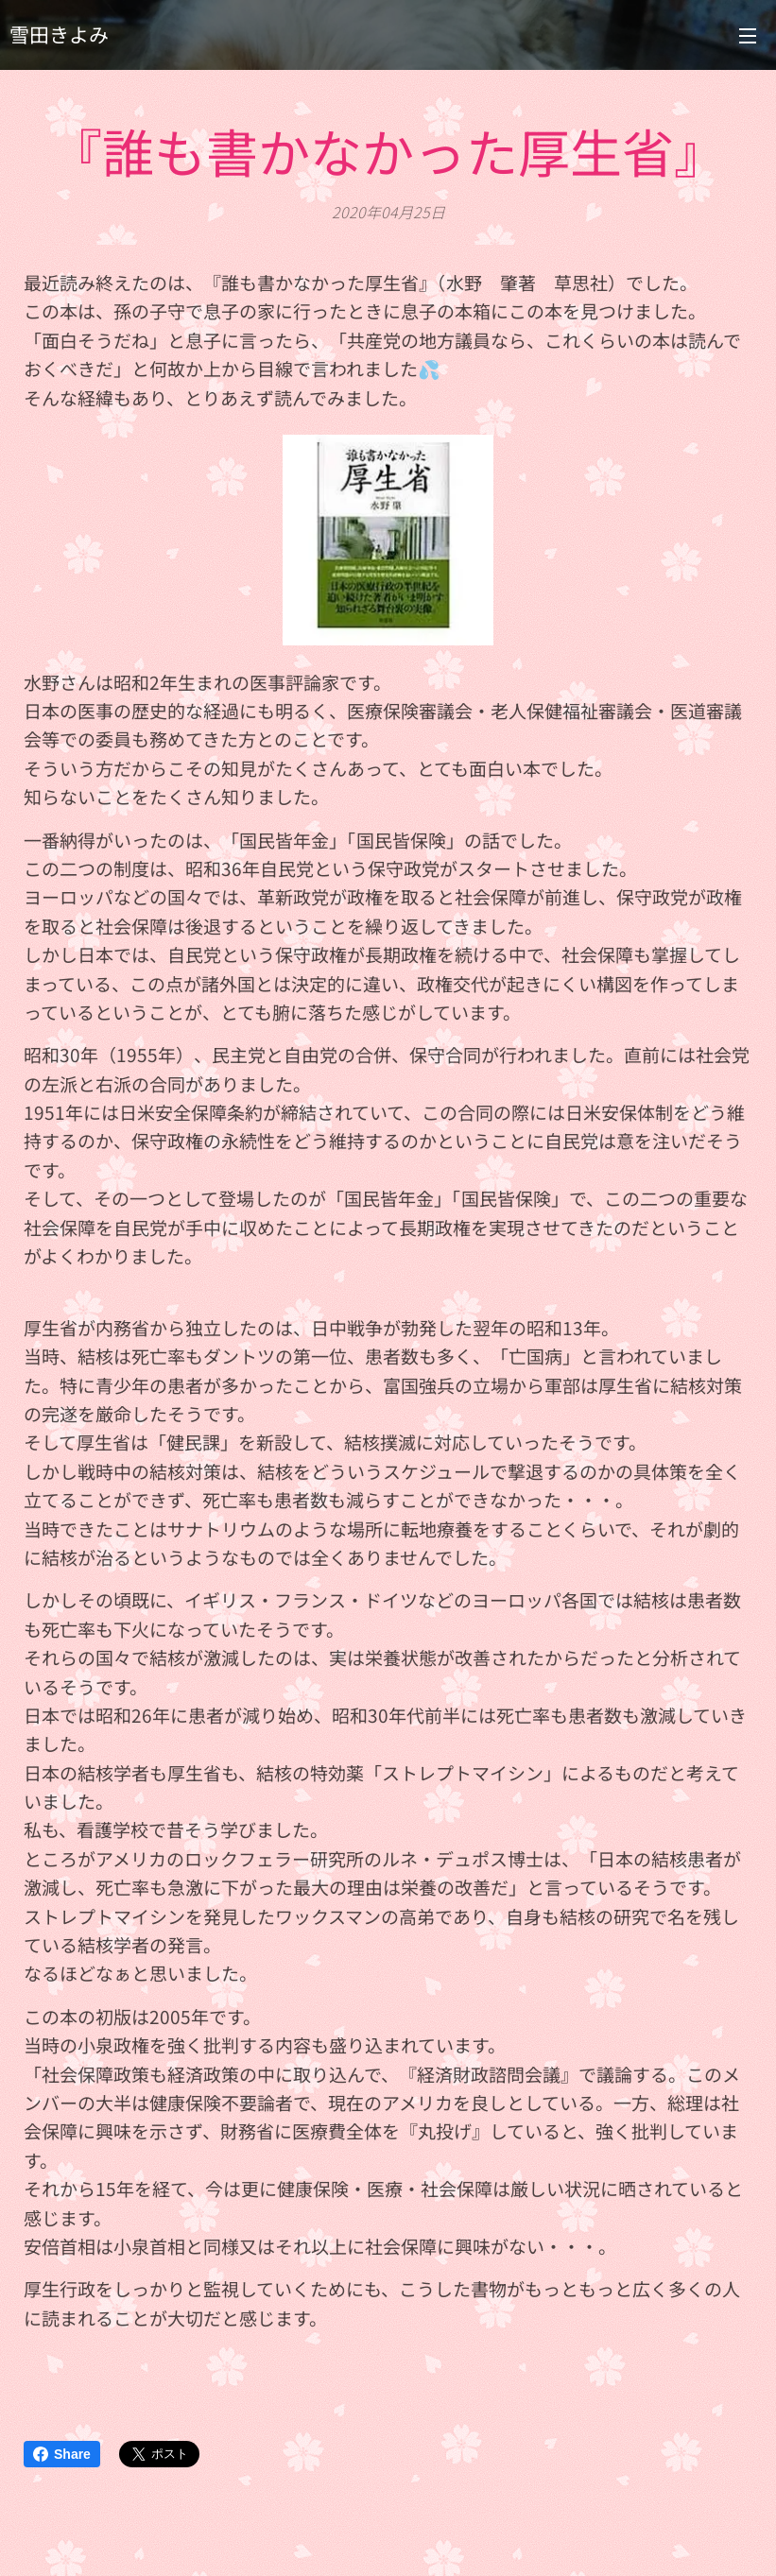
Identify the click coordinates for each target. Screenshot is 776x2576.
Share (62, 2454)
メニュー (747, 36)
